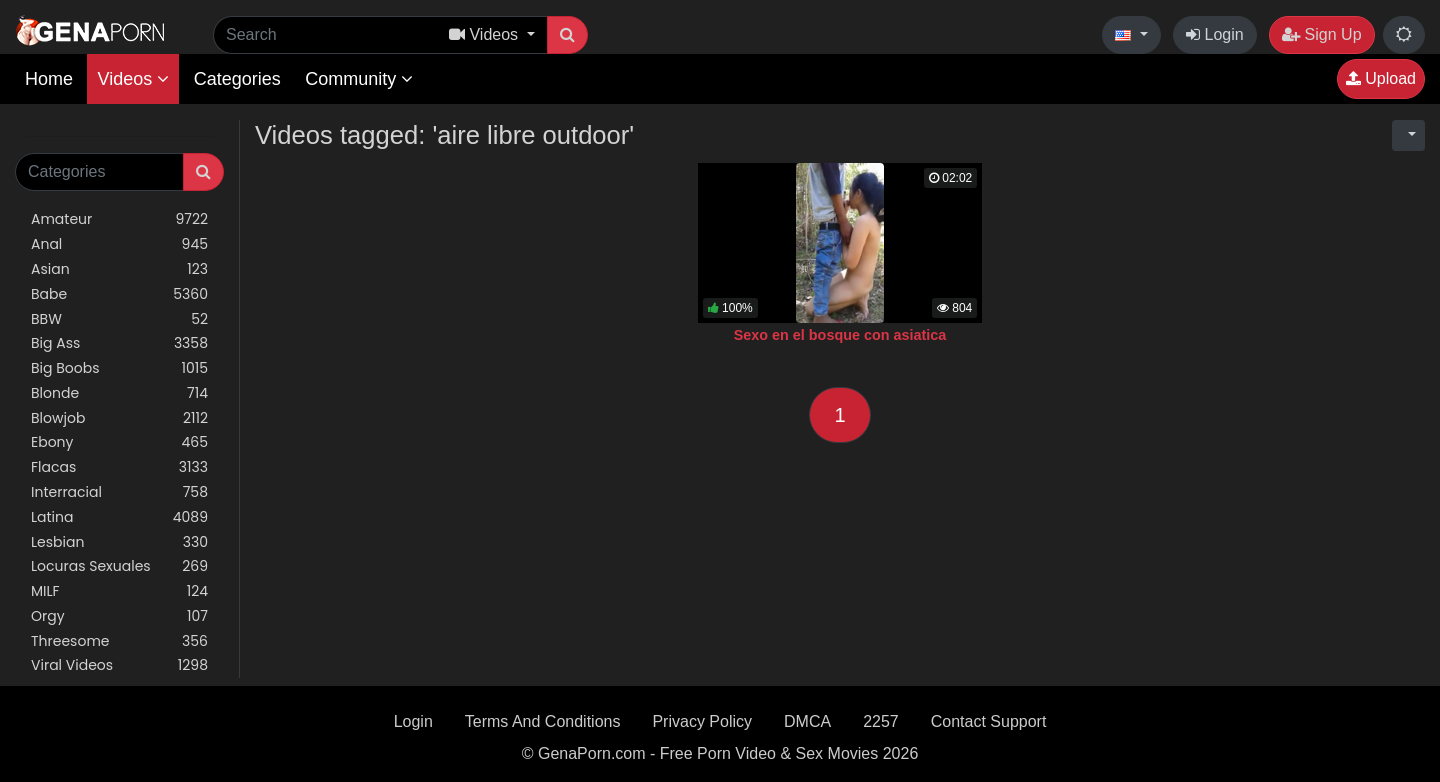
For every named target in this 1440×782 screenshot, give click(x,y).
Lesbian (119, 542)
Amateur (119, 219)
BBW (119, 319)
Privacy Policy (702, 721)
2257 (881, 721)
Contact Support (989, 721)
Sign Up (1321, 34)
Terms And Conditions (543, 721)
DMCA (807, 721)
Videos (133, 79)
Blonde (119, 393)
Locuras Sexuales (119, 566)
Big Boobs (119, 368)
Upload (1381, 78)
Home (49, 79)
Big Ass (119, 343)
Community (359, 79)
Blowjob (119, 418)
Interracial (119, 492)
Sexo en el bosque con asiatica (840, 335)
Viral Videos (119, 665)
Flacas (119, 467)
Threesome (119, 641)
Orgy (119, 616)
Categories (237, 79)
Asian (119, 269)
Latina (119, 517)
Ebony (119, 442)
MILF (119, 591)
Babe (119, 294)
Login (1215, 34)
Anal (119, 244)
